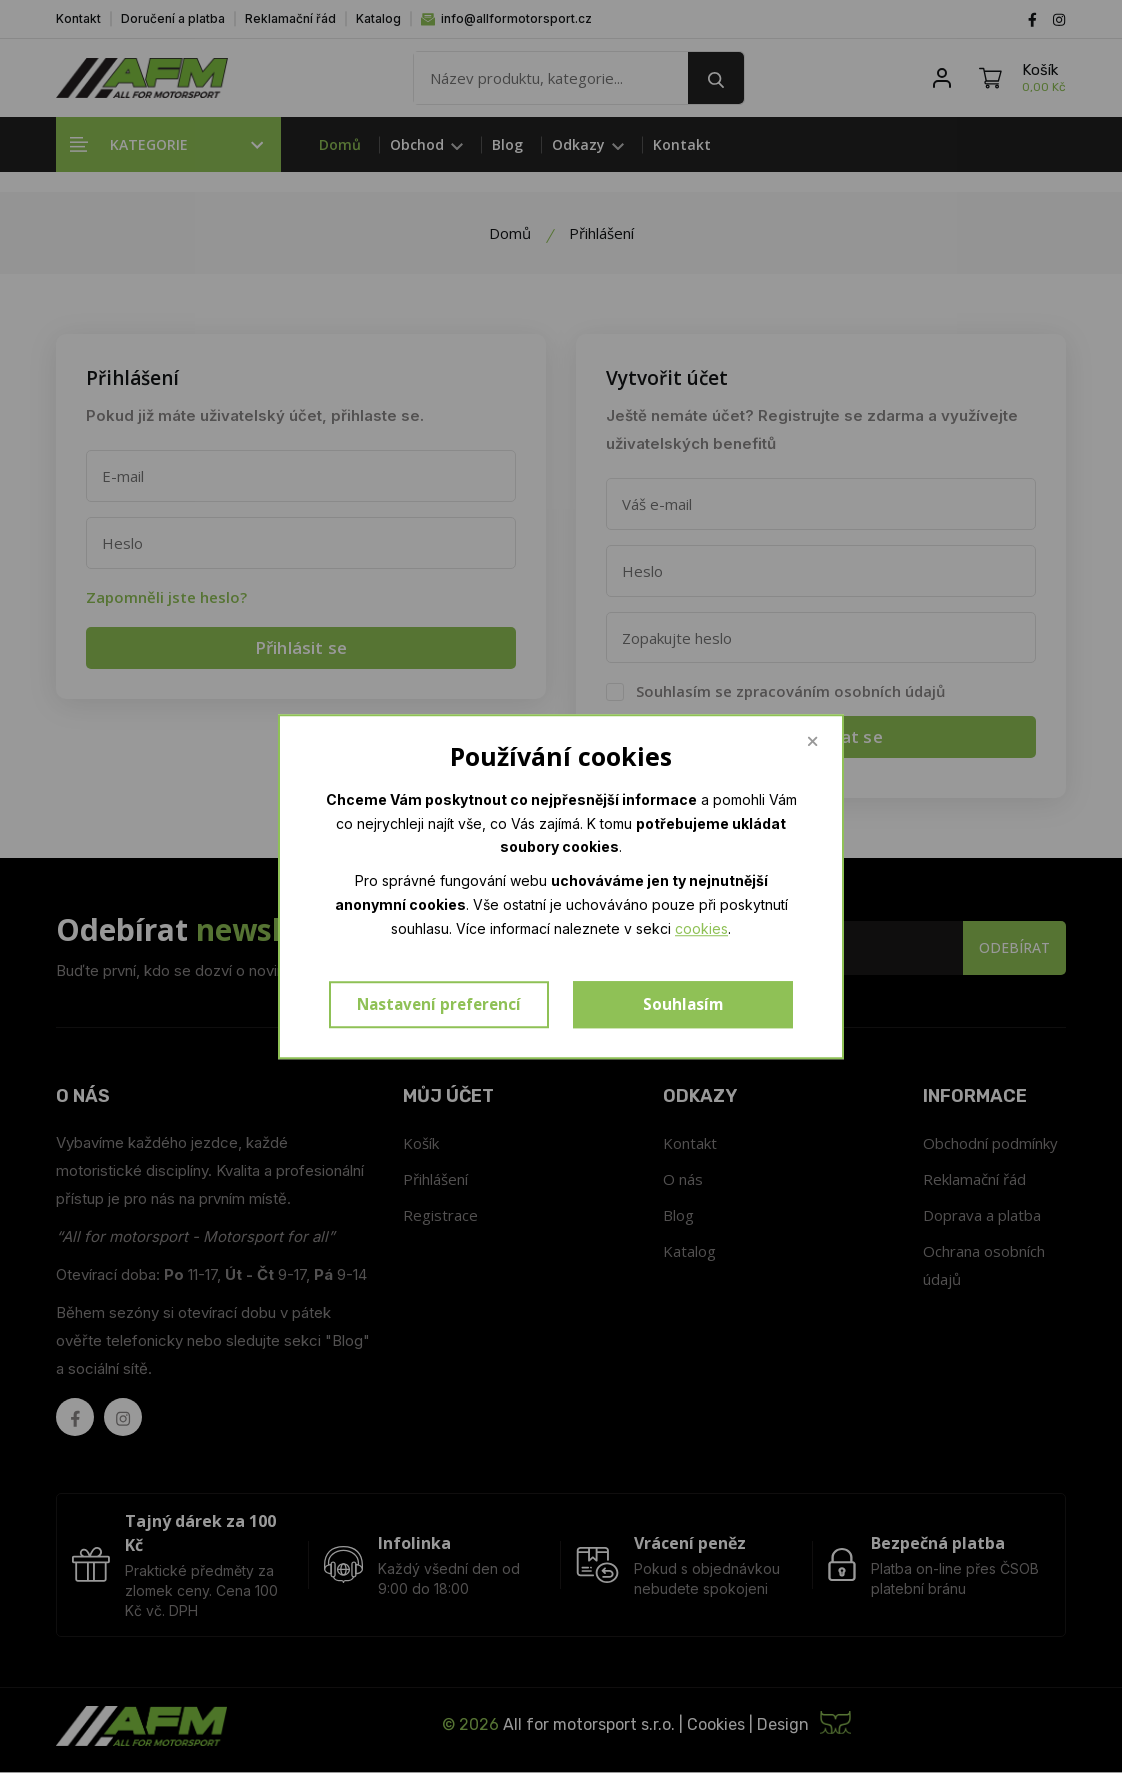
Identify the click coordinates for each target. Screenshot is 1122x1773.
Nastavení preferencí (439, 1005)
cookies (701, 928)
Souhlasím (683, 1005)
